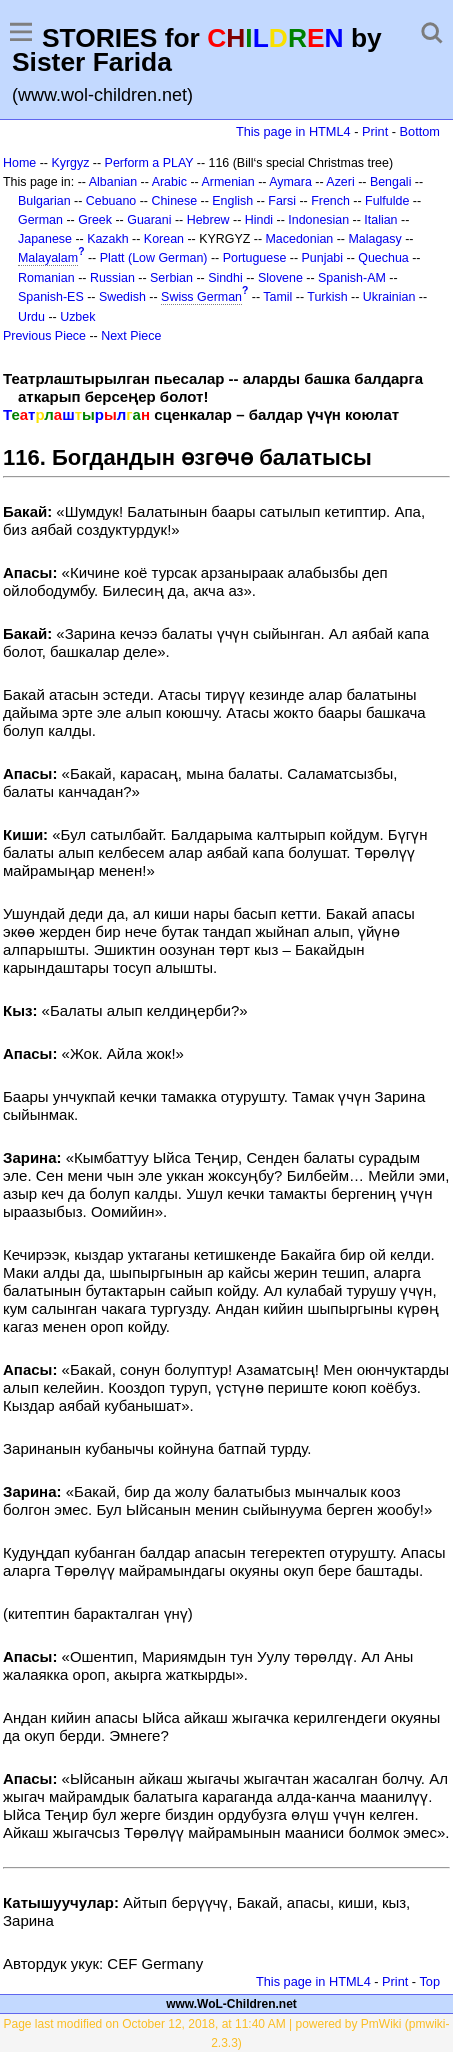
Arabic (169, 182)
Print (375, 131)
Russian (112, 278)
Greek (95, 220)
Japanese (45, 239)
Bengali (391, 182)
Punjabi (323, 258)
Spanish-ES (51, 297)
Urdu (31, 317)
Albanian (113, 182)
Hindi (259, 220)
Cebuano (111, 201)
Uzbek (77, 317)
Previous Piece (44, 336)
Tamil (277, 297)
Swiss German (201, 297)
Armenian (227, 182)
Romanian (46, 278)
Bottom (420, 131)
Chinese (174, 201)
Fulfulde (387, 201)
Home (19, 163)
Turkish (327, 297)
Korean (164, 239)
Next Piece (131, 336)
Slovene (280, 278)
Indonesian (318, 220)
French (330, 201)
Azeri (340, 182)
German (40, 220)
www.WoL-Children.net (231, 2004)
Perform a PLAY (149, 163)
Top (429, 1981)
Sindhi (225, 278)
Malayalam (48, 258)
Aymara (290, 182)
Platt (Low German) (154, 258)
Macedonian (300, 239)
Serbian (171, 278)
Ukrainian (389, 297)
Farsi (282, 201)
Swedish (122, 297)
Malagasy (374, 239)
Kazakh (108, 239)
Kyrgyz (70, 163)
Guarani (149, 220)
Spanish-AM (352, 278)
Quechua (383, 258)
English (232, 201)
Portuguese (255, 258)
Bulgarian (44, 201)
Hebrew (208, 220)
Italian (380, 220)
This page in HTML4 (293, 131)
